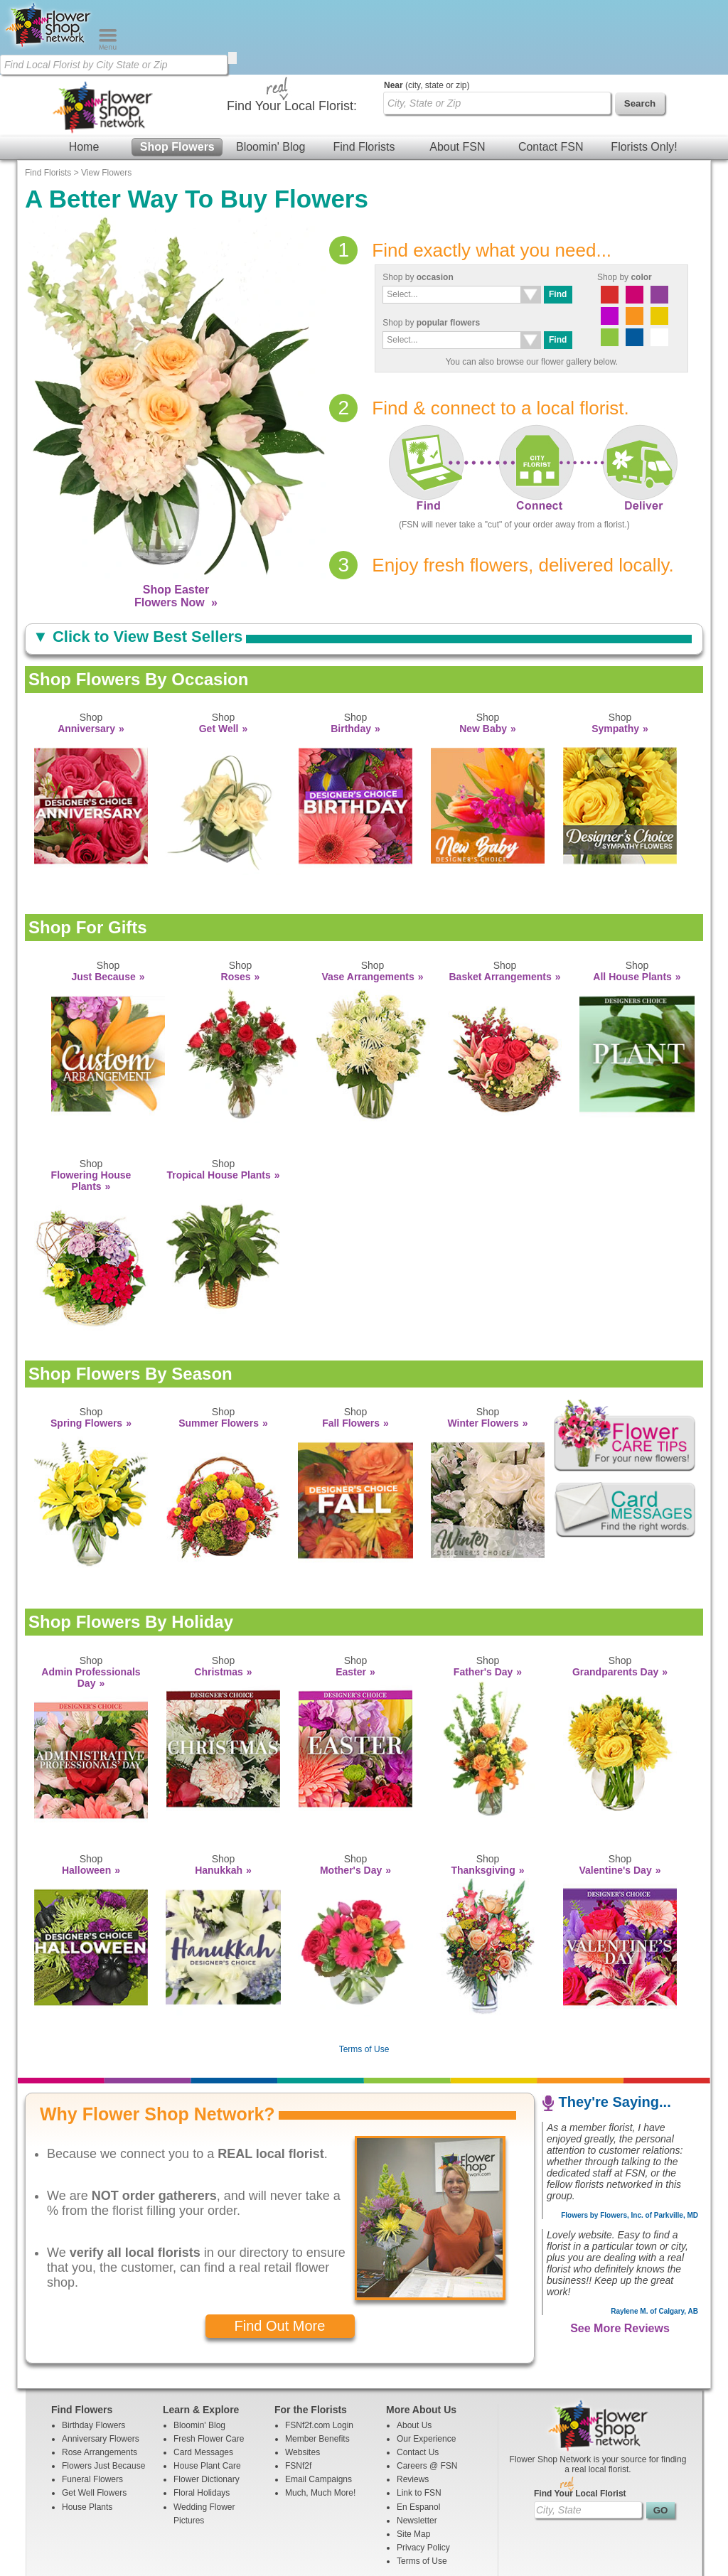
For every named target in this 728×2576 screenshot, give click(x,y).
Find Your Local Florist (580, 2419)
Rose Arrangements (99, 2378)
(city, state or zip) (426, 11)
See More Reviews (620, 2254)
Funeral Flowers (92, 2405)
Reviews (413, 2405)
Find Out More (280, 2251)
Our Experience (426, 2364)
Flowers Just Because (103, 2391)
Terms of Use (364, 1975)
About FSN (457, 72)
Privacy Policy (423, 2473)
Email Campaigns (318, 2405)
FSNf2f (298, 2391)
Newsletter (417, 2446)
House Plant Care (207, 2391)
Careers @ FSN (427, 2391)
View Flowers (106, 98)
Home (84, 72)
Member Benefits (317, 2364)
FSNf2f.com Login (319, 2351)
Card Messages (203, 2378)
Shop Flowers (177, 72)
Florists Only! (644, 72)
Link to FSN (419, 2418)
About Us (414, 2351)
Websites (302, 2378)
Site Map (413, 2459)
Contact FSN (551, 72)
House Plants (87, 2432)
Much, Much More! (320, 2418)
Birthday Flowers (93, 2351)
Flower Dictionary (206, 2405)
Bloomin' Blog (270, 72)
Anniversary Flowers (100, 2364)
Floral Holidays (201, 2418)
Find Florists (364, 72)
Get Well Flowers (94, 2418)
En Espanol (418, 2432)
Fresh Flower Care (208, 2364)
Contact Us (418, 2378)
